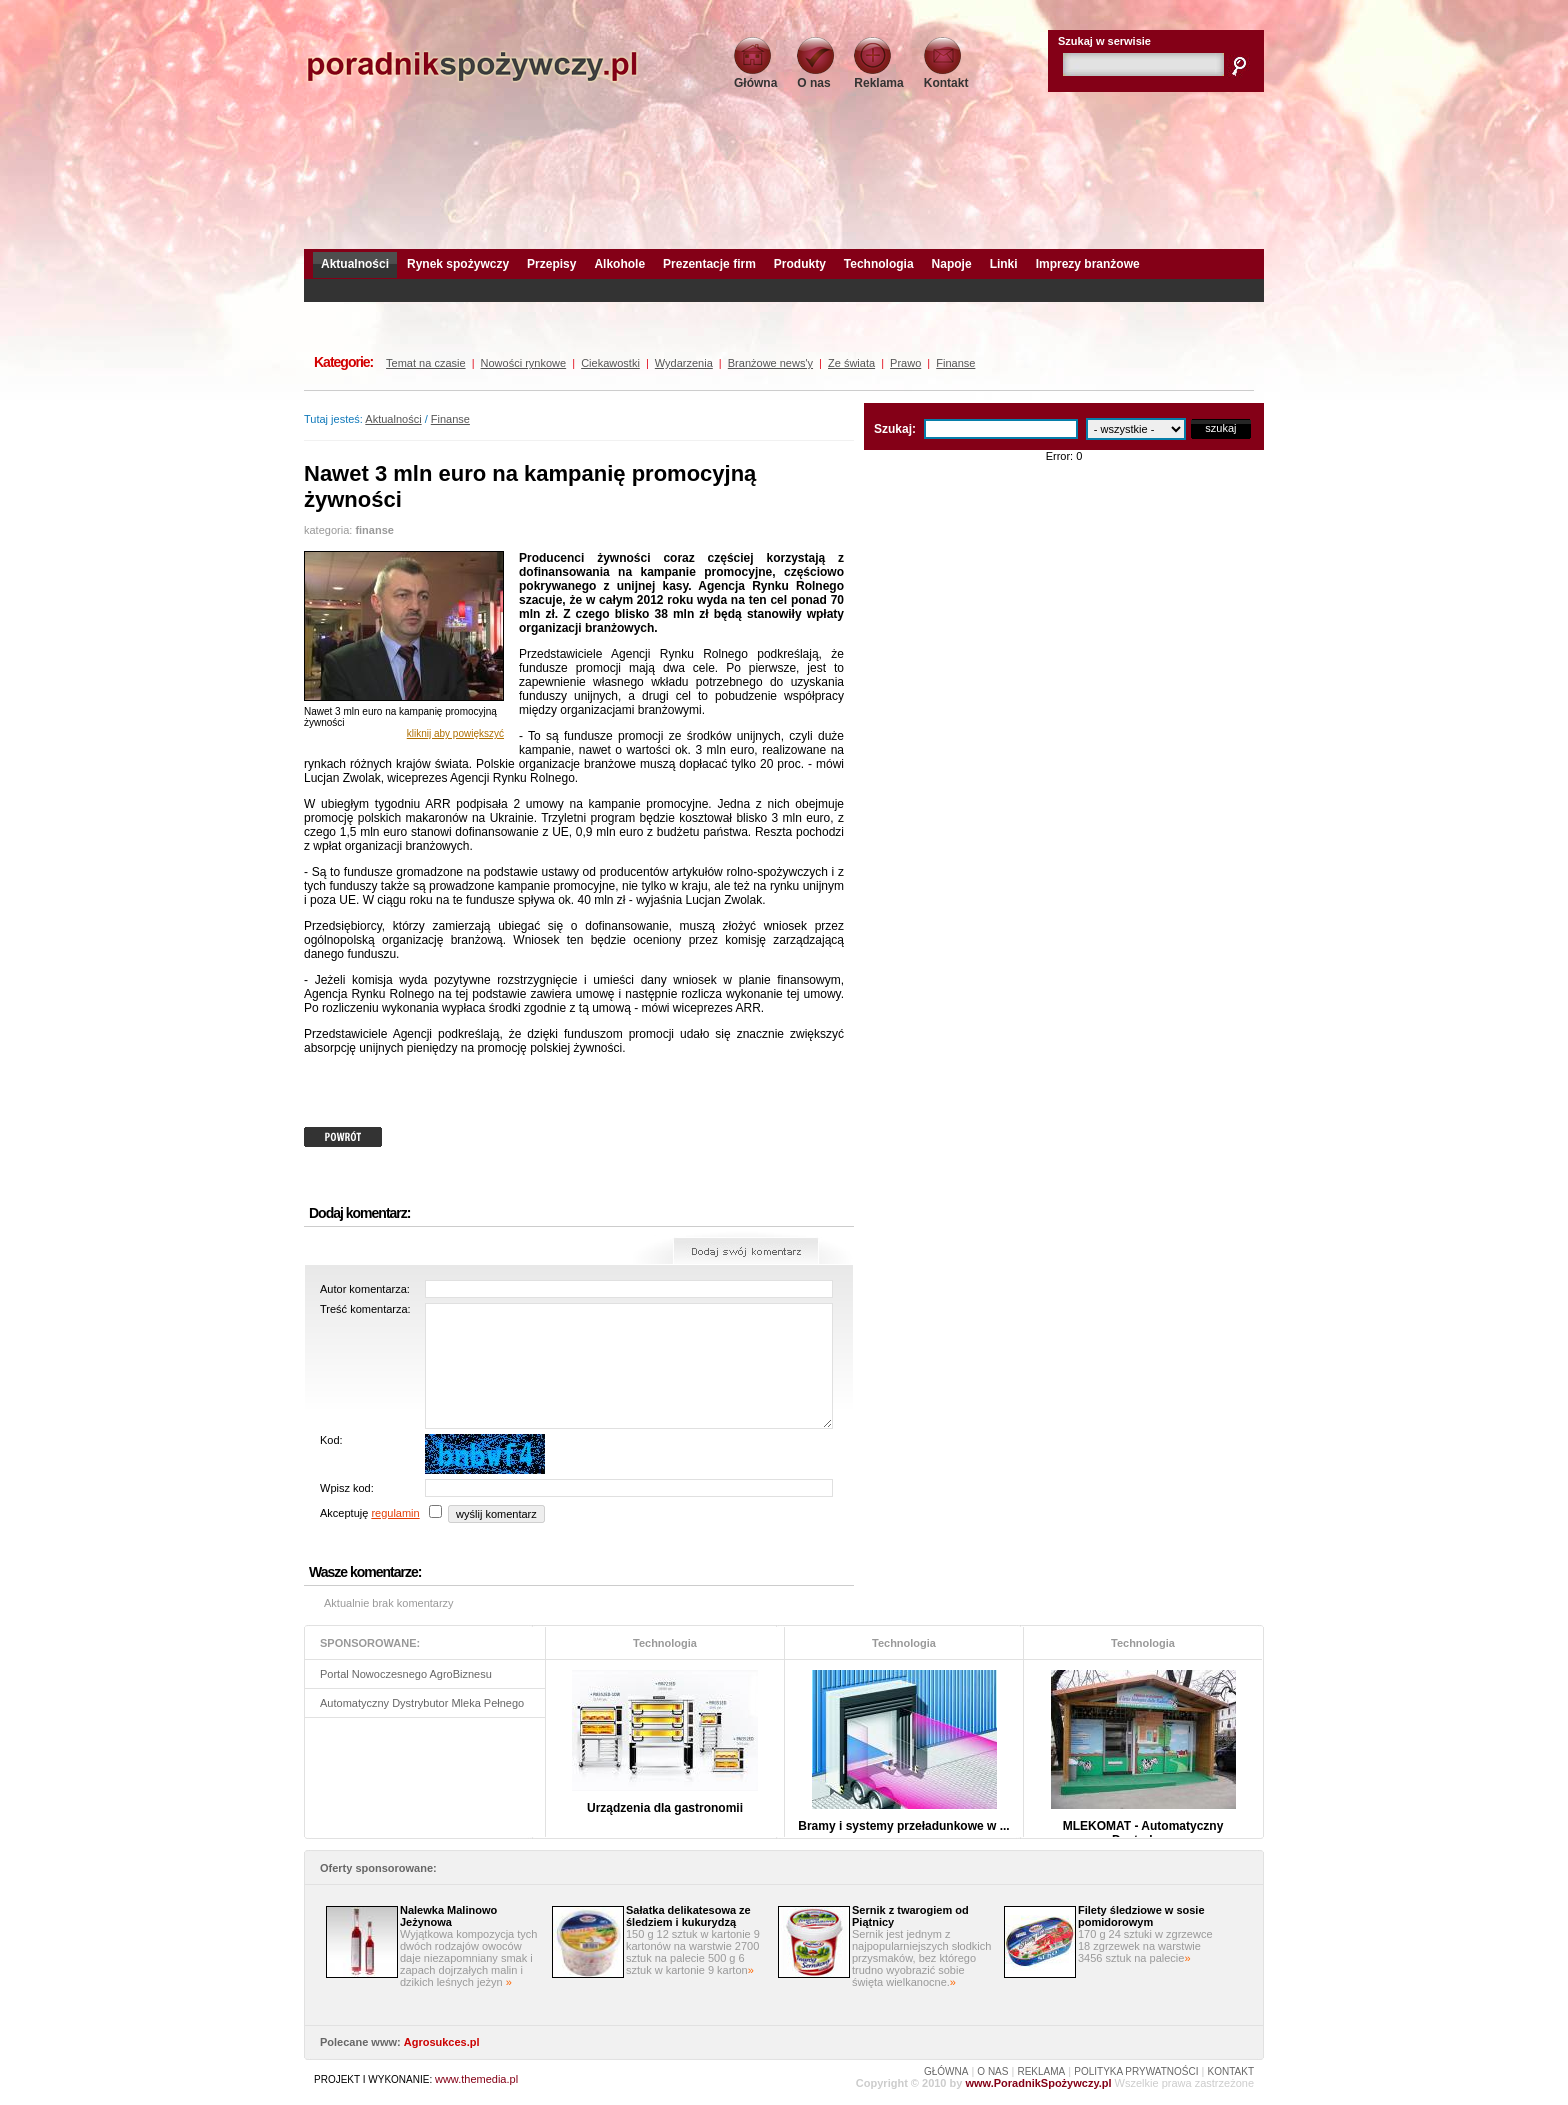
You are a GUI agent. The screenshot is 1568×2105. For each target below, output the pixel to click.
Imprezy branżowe (1088, 264)
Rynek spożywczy (458, 264)
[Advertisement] (784, 165)
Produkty (800, 264)
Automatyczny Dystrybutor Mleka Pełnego (422, 1703)
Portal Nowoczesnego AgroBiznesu (406, 1674)
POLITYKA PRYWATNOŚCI (1136, 2071)
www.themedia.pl (476, 2079)
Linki (1004, 264)
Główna (755, 76)
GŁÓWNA (946, 2071)
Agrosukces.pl (442, 2042)
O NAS (992, 2071)
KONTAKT (1231, 2071)
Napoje (952, 264)
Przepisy (551, 264)
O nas (815, 76)
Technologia (879, 264)
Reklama (878, 76)
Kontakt (946, 76)
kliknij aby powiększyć (455, 733)
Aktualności (355, 264)
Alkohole (619, 264)
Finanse (450, 419)
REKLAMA (1041, 2071)
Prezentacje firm (709, 264)
